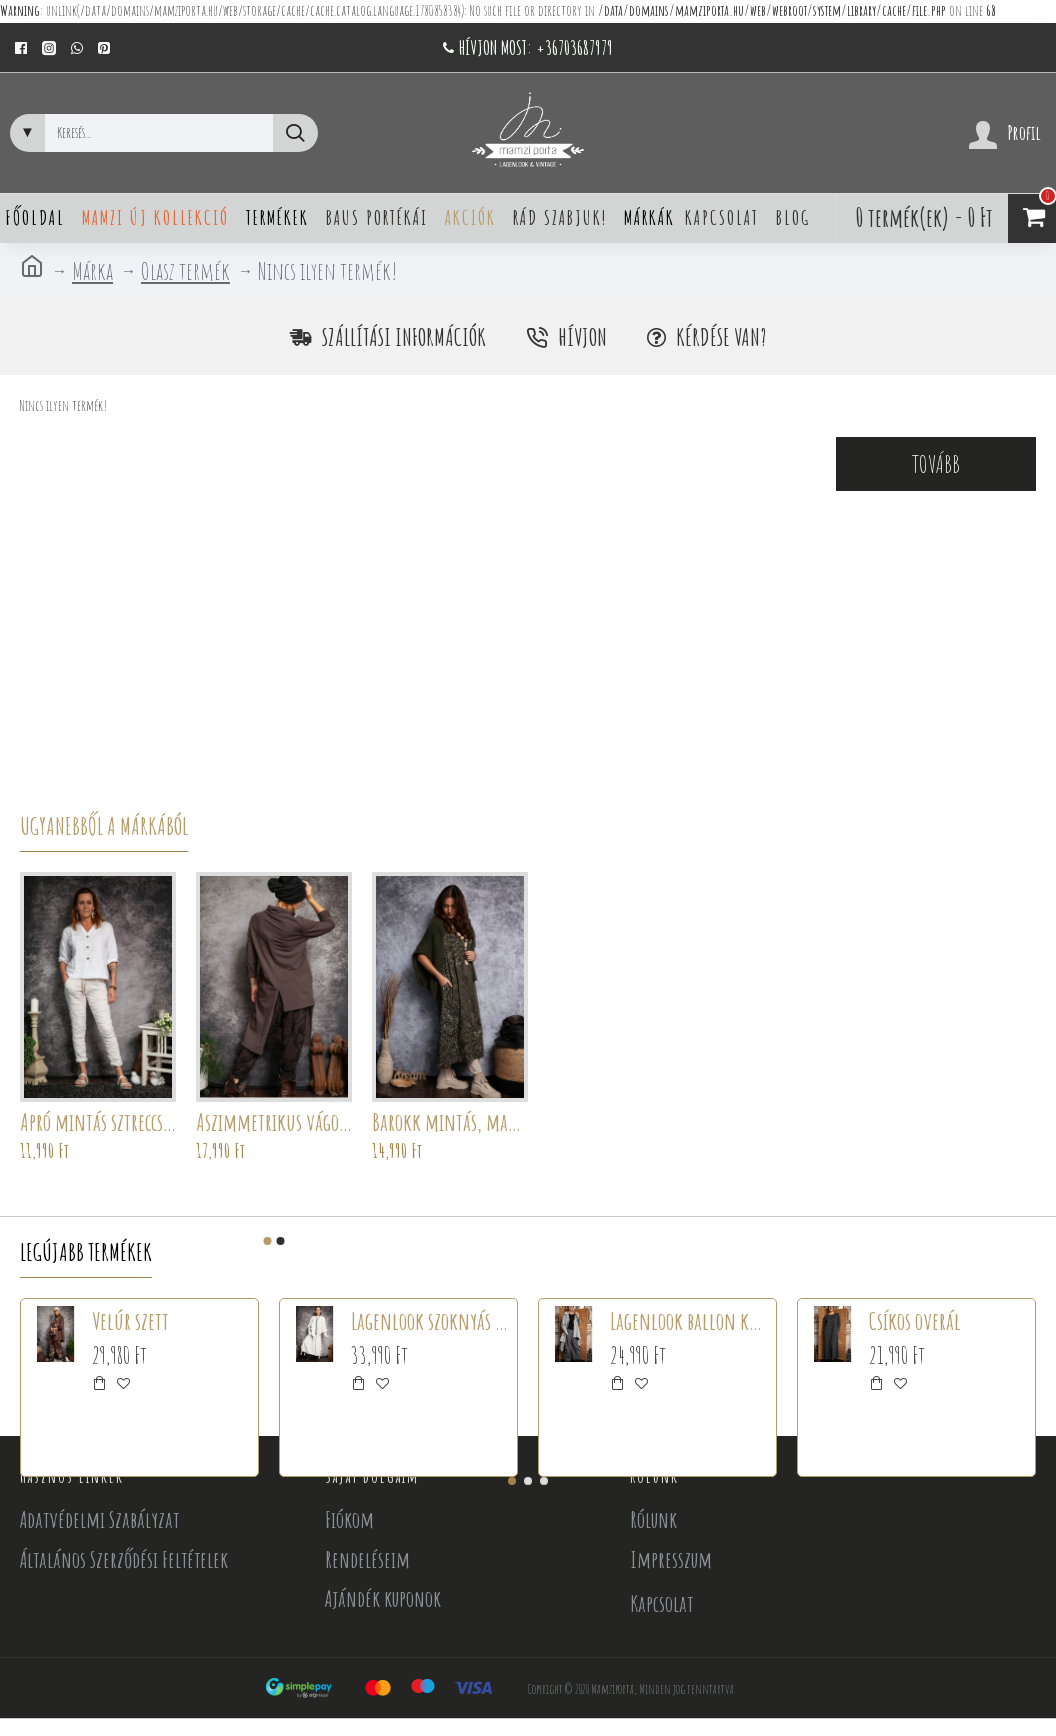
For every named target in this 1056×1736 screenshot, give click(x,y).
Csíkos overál (915, 1321)
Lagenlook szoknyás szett (430, 1321)
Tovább (936, 464)
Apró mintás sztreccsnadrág (98, 1122)
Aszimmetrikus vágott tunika (274, 1122)
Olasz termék (185, 271)
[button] (268, 1241)
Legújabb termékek (86, 1252)
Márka (92, 271)
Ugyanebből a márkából (104, 826)
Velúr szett (130, 1321)
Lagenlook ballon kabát (689, 1321)
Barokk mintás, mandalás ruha (450, 1122)
